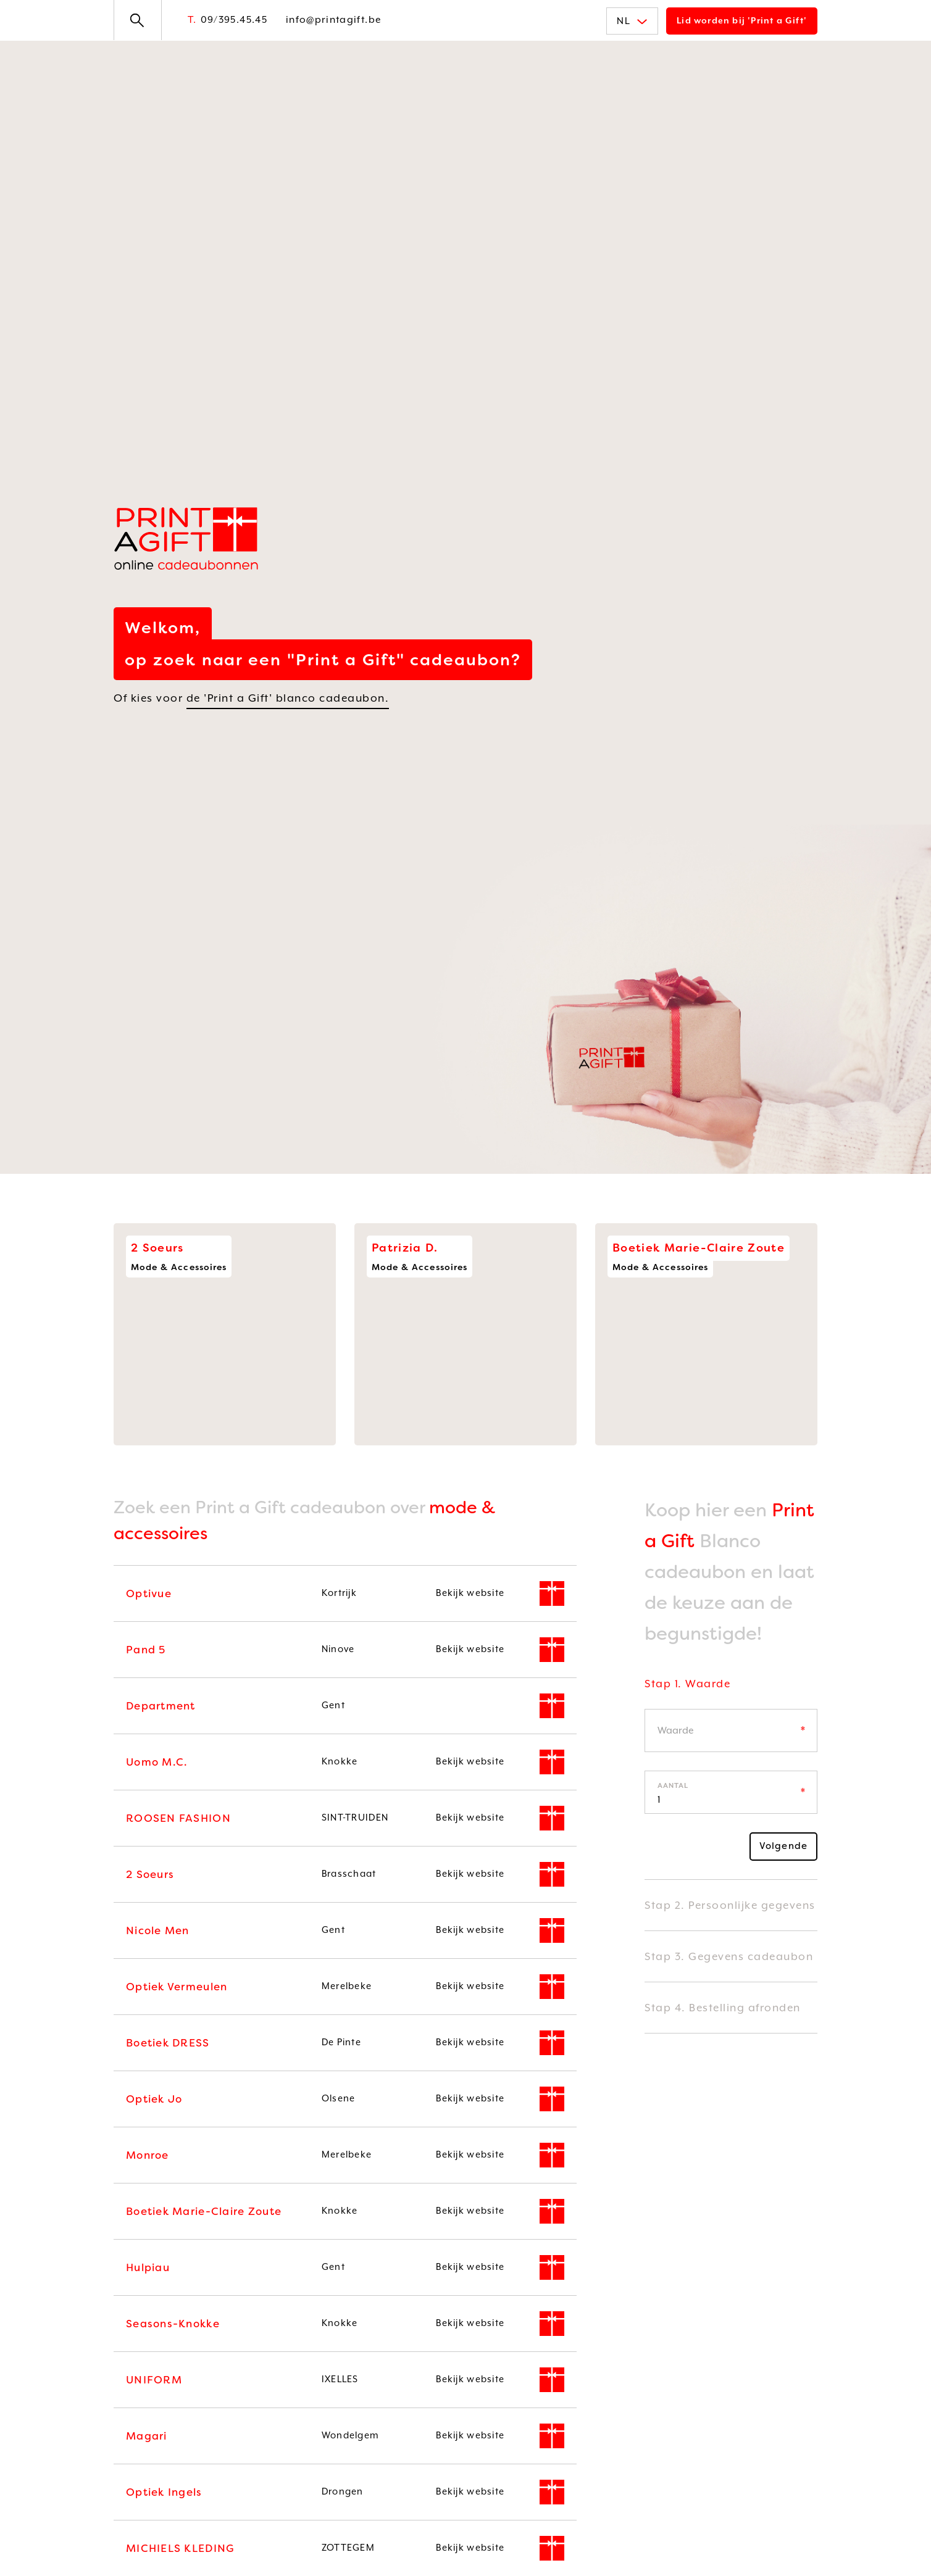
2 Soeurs (150, 1874)
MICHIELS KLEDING (180, 2548)
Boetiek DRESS (168, 2043)
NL (632, 21)
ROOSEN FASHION (178, 1818)
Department (161, 1706)
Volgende (783, 1846)
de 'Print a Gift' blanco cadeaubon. (288, 698)
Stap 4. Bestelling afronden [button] (723, 2007)
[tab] (731, 1693)
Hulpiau (148, 2267)
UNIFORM (154, 2380)
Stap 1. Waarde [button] (687, 1683)
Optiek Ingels (164, 2492)
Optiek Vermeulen (176, 1986)
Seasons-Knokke (173, 2323)
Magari (146, 2436)
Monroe (147, 2155)
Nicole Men (158, 1930)
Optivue (149, 1593)
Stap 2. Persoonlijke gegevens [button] (730, 1905)
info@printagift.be (334, 19)
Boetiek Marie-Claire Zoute (204, 2211)
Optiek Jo (154, 2099)
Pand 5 (146, 1649)
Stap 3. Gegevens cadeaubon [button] (729, 1956)
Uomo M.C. (156, 1762)
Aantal (673, 1786)
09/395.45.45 (227, 19)
